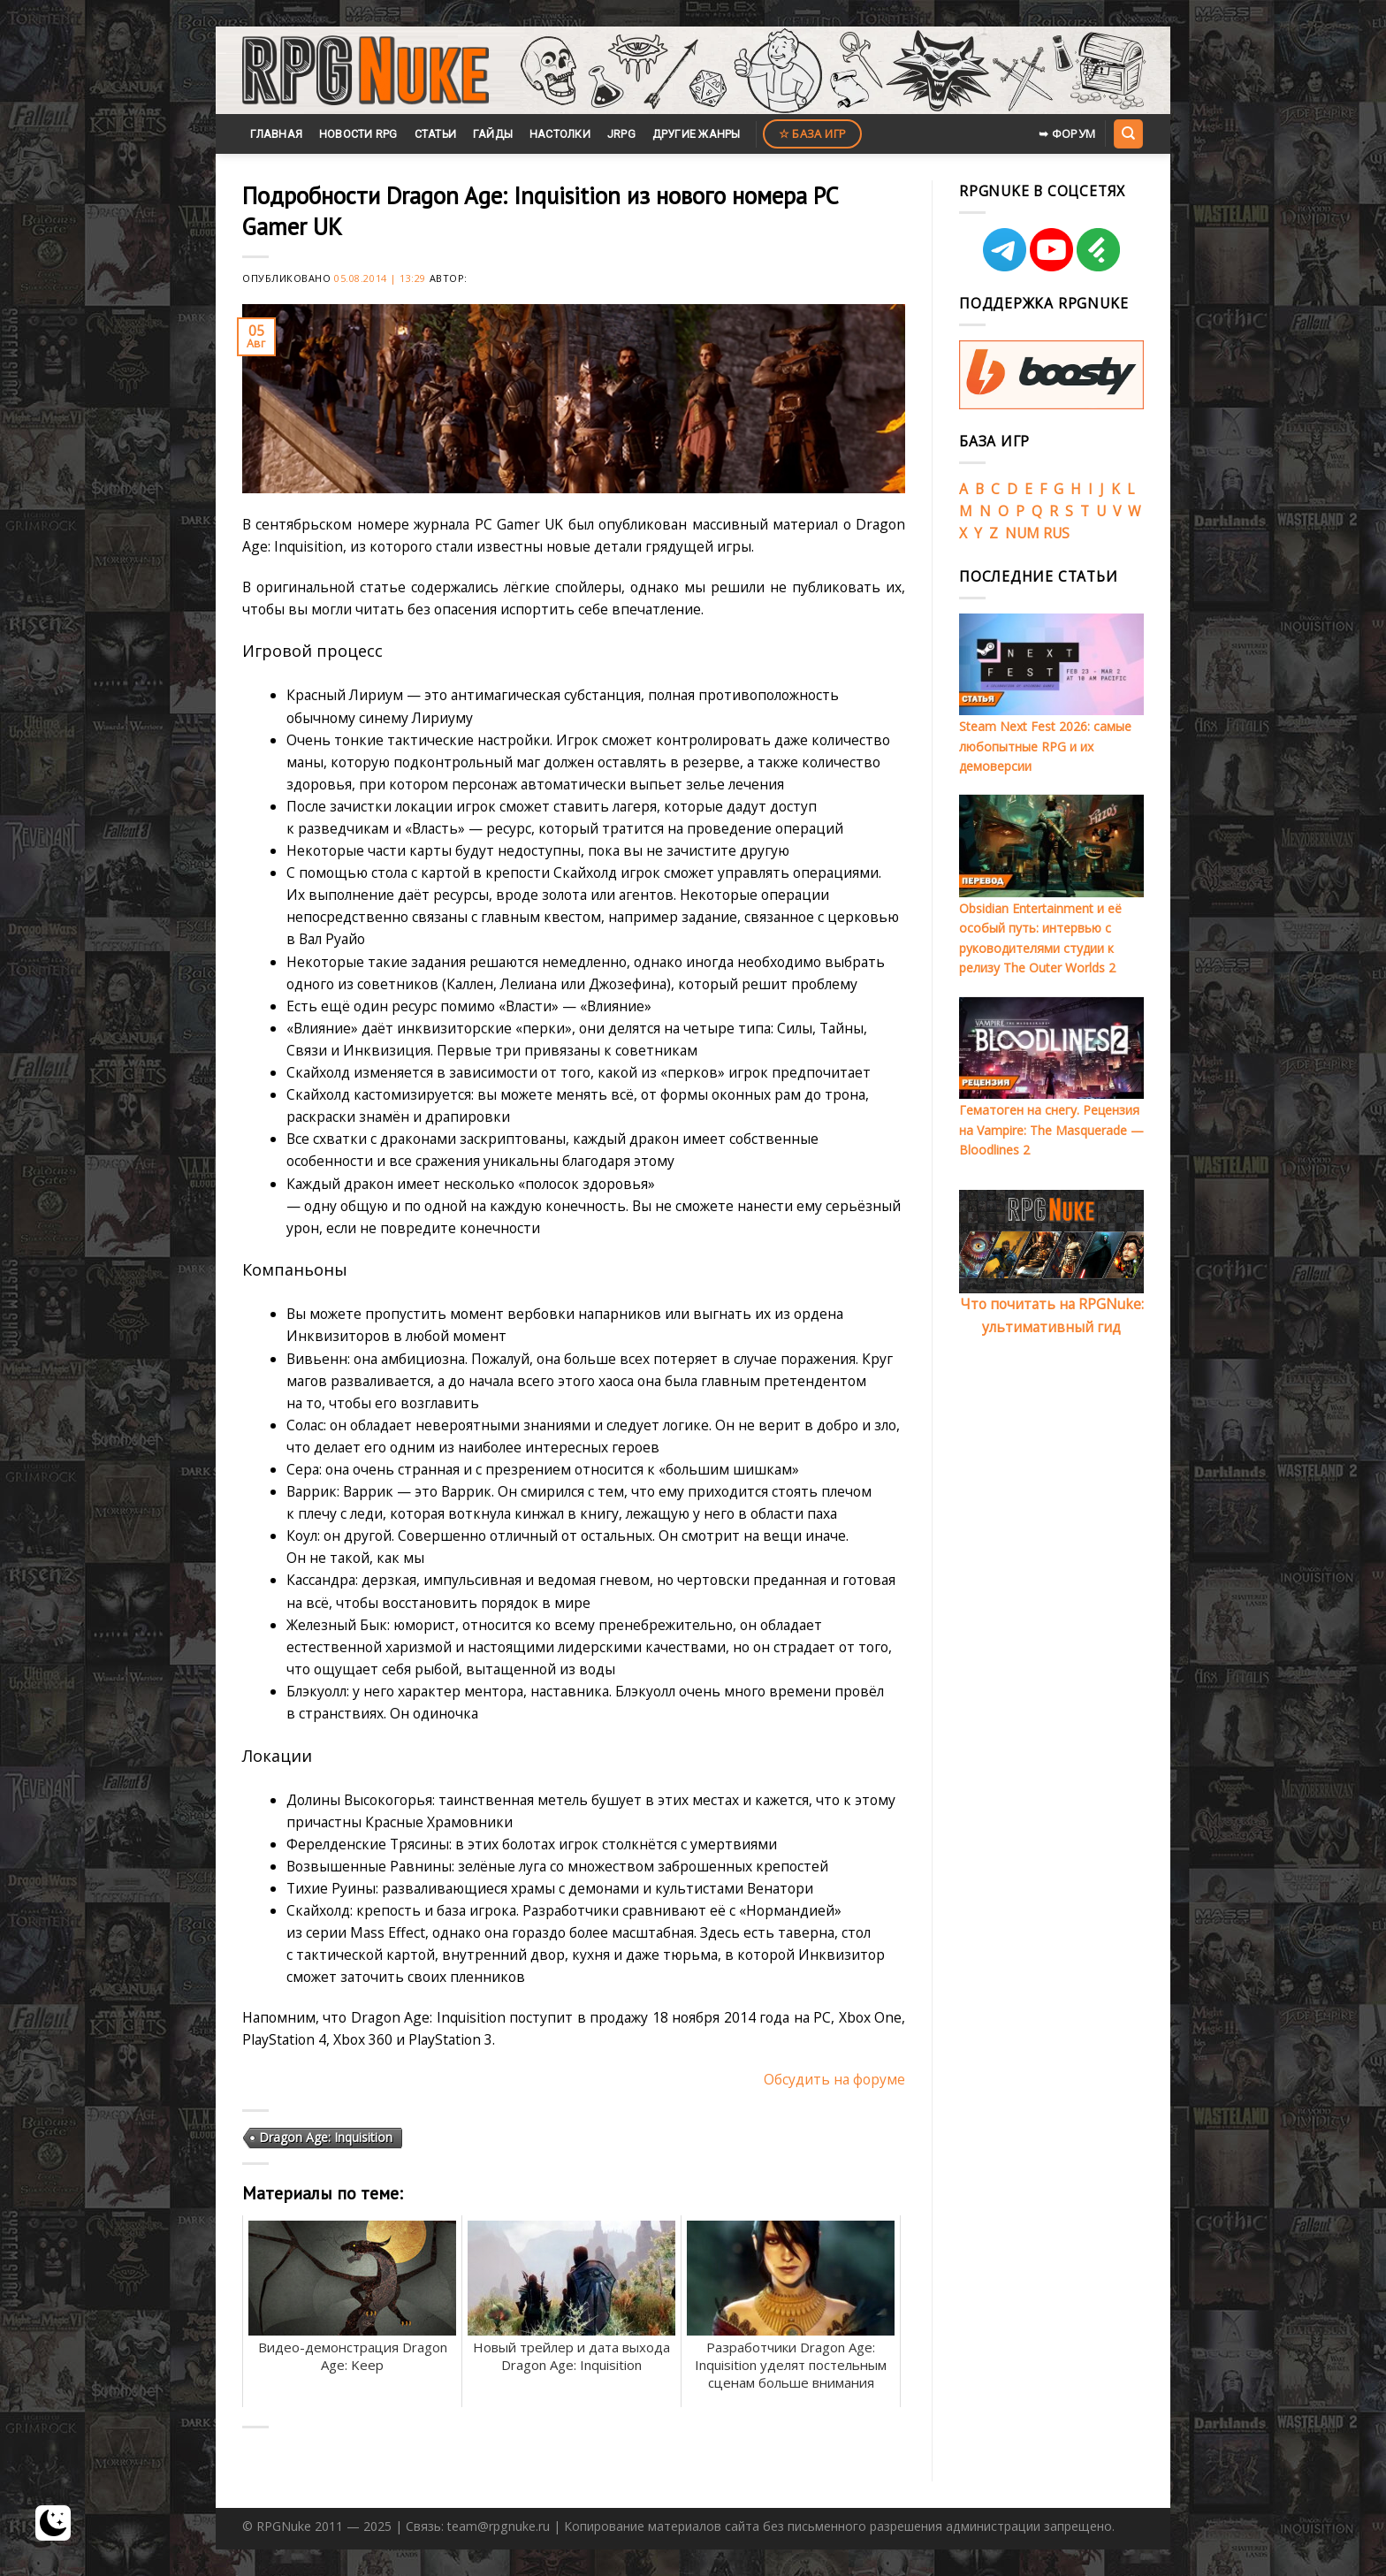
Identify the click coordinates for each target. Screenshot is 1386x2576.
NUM (1022, 533)
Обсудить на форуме (834, 2079)
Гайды (493, 134)
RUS (1056, 533)
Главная (276, 134)
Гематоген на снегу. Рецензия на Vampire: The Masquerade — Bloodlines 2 (1051, 1129)
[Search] (1128, 133)
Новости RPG (358, 134)
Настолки (559, 134)
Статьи (436, 134)
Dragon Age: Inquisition (325, 2137)
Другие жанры (696, 134)
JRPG (621, 134)
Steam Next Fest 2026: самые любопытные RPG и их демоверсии (1045, 746)
